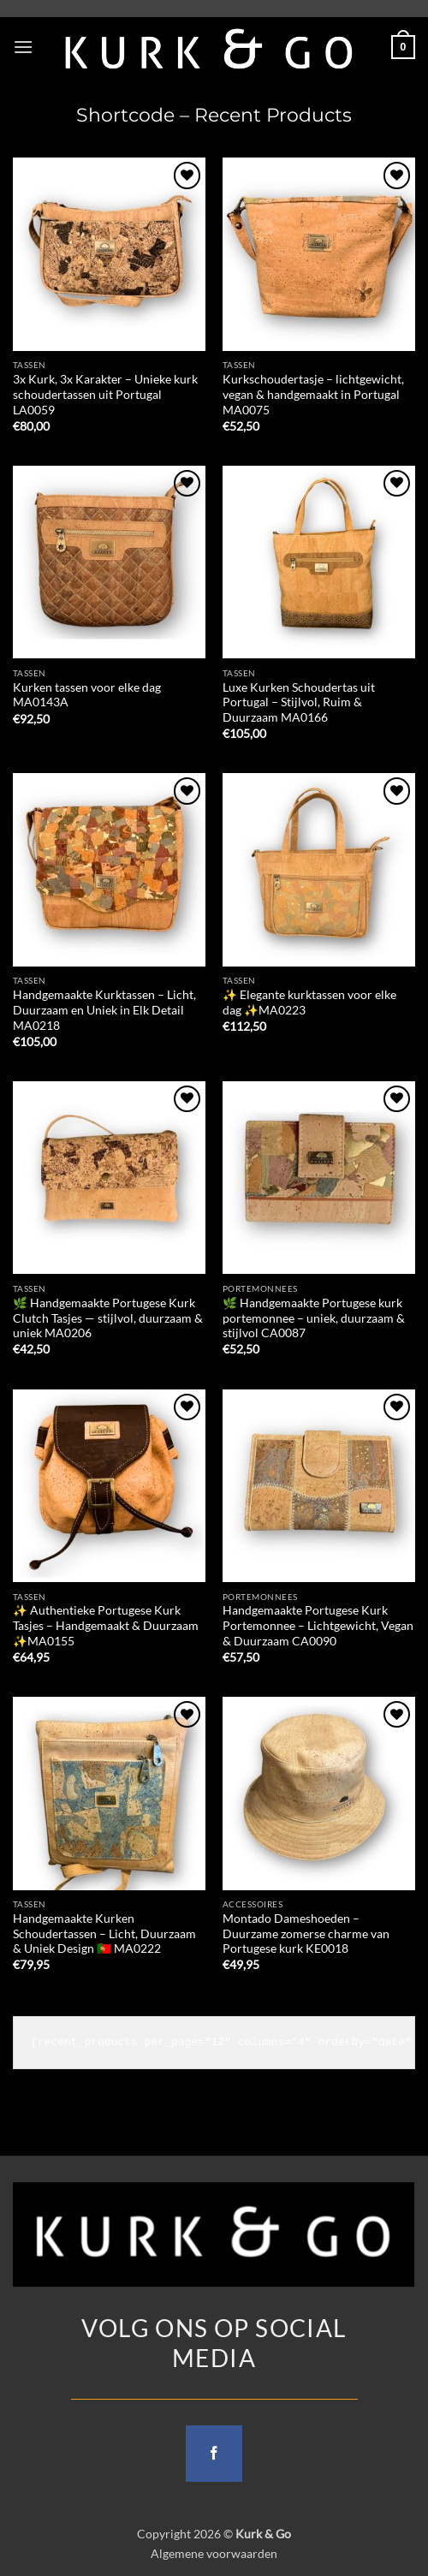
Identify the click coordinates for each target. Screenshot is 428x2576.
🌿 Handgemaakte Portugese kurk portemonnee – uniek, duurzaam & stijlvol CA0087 (314, 1318)
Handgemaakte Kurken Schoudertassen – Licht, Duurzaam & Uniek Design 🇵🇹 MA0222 (104, 1933)
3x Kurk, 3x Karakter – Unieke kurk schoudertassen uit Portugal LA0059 (105, 394)
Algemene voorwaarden (214, 2553)
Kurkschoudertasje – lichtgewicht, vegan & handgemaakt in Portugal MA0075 (313, 394)
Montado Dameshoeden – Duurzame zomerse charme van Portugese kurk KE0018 (306, 1933)
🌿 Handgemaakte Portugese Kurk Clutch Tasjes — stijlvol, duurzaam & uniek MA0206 (108, 1318)
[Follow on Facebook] (214, 2453)
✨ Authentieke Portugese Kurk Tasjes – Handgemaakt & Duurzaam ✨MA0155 (106, 1625)
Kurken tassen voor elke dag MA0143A (87, 695)
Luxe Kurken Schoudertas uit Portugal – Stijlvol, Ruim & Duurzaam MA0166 (299, 702)
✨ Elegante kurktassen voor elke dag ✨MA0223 (309, 1002)
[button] (23, 47)
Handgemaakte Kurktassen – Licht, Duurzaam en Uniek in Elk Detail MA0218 (104, 1010)
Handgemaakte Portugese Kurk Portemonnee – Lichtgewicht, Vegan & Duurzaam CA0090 (318, 1625)
